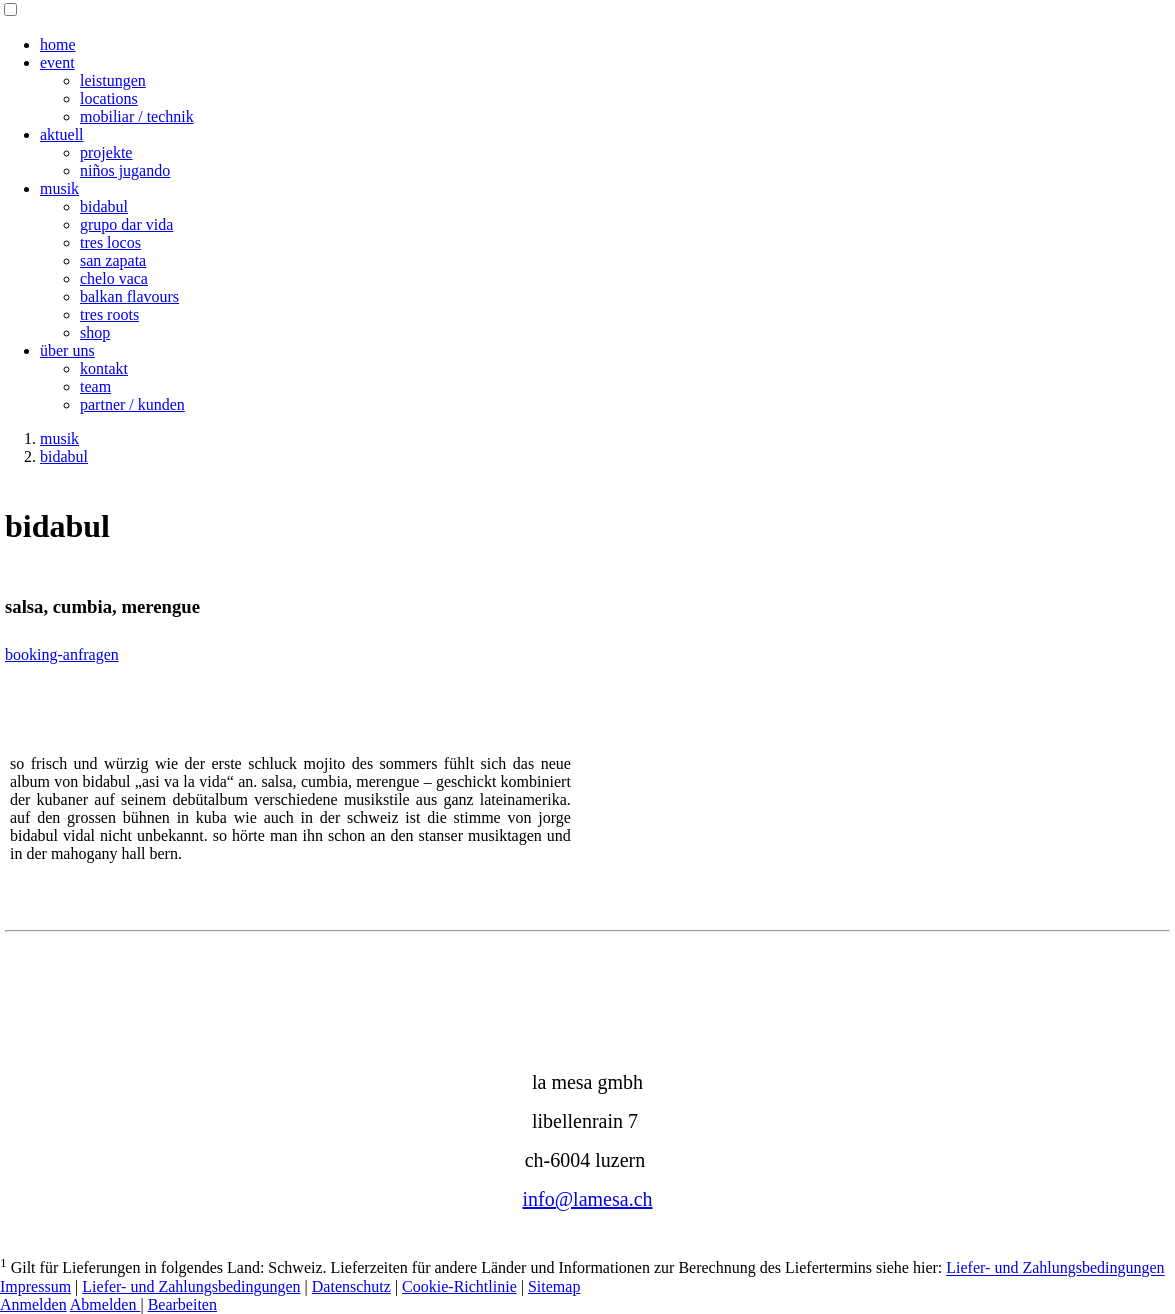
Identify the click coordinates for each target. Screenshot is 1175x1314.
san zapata (113, 260)
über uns (67, 350)
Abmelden (105, 1304)
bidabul (104, 206)
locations (109, 98)
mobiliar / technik (137, 116)
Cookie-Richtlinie (459, 1286)
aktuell (62, 134)
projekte (106, 152)
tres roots (109, 314)
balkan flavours (129, 296)
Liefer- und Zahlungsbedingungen (1055, 1268)
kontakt (104, 368)
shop (95, 332)
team (95, 386)
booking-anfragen (62, 654)
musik (59, 188)
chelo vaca (114, 278)
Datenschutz (351, 1286)
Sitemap (554, 1286)
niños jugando (125, 170)
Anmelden (33, 1304)
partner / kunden (132, 404)
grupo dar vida (126, 224)
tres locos (110, 242)
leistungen (113, 80)
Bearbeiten (182, 1304)
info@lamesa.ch (587, 1199)
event (57, 62)
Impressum (35, 1286)
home (58, 44)
